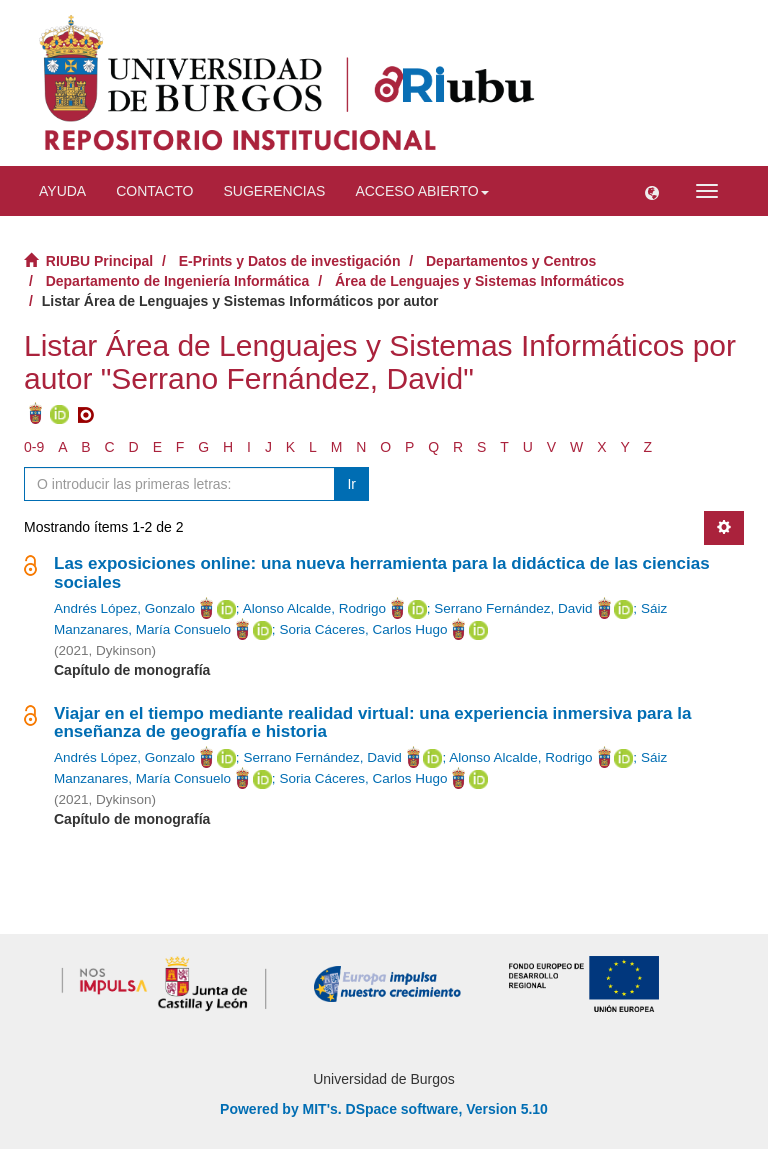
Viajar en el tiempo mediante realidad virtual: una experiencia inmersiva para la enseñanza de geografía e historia (372, 723)
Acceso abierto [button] (421, 191)
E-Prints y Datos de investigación (290, 261)
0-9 (34, 447)
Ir (351, 484)
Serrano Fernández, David (513, 608)
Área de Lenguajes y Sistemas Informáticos (479, 281)
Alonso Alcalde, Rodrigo (314, 608)
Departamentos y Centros (511, 261)
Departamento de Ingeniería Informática (178, 281)
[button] (652, 191)
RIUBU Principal (99, 261)
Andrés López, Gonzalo (124, 608)
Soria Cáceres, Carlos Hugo (363, 629)
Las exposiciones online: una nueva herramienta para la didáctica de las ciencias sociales (382, 573)
